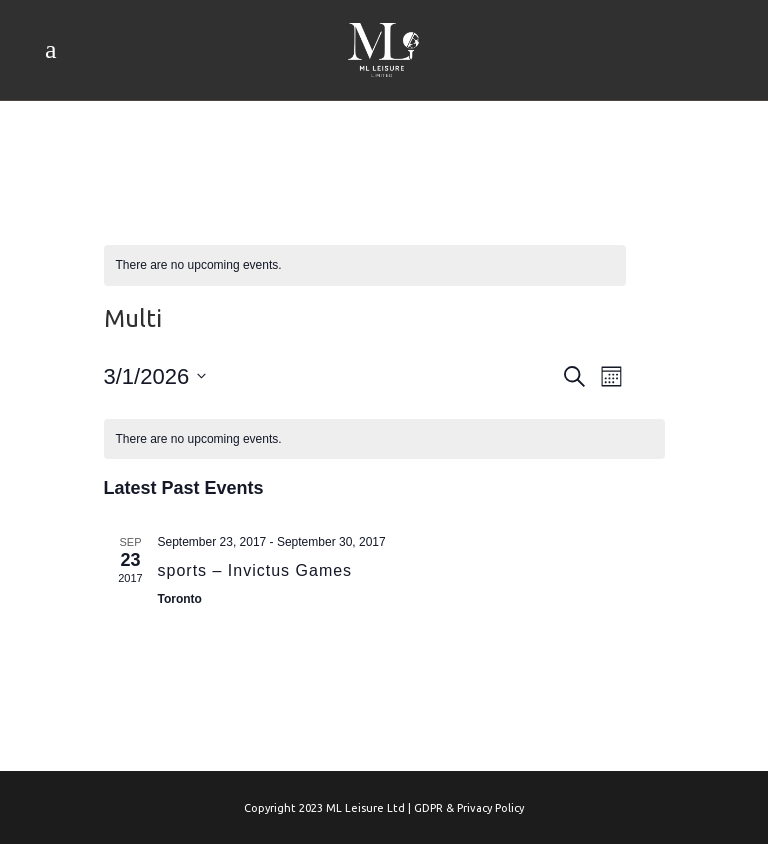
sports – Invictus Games (255, 570)
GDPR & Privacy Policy (469, 808)
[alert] (365, 265)
